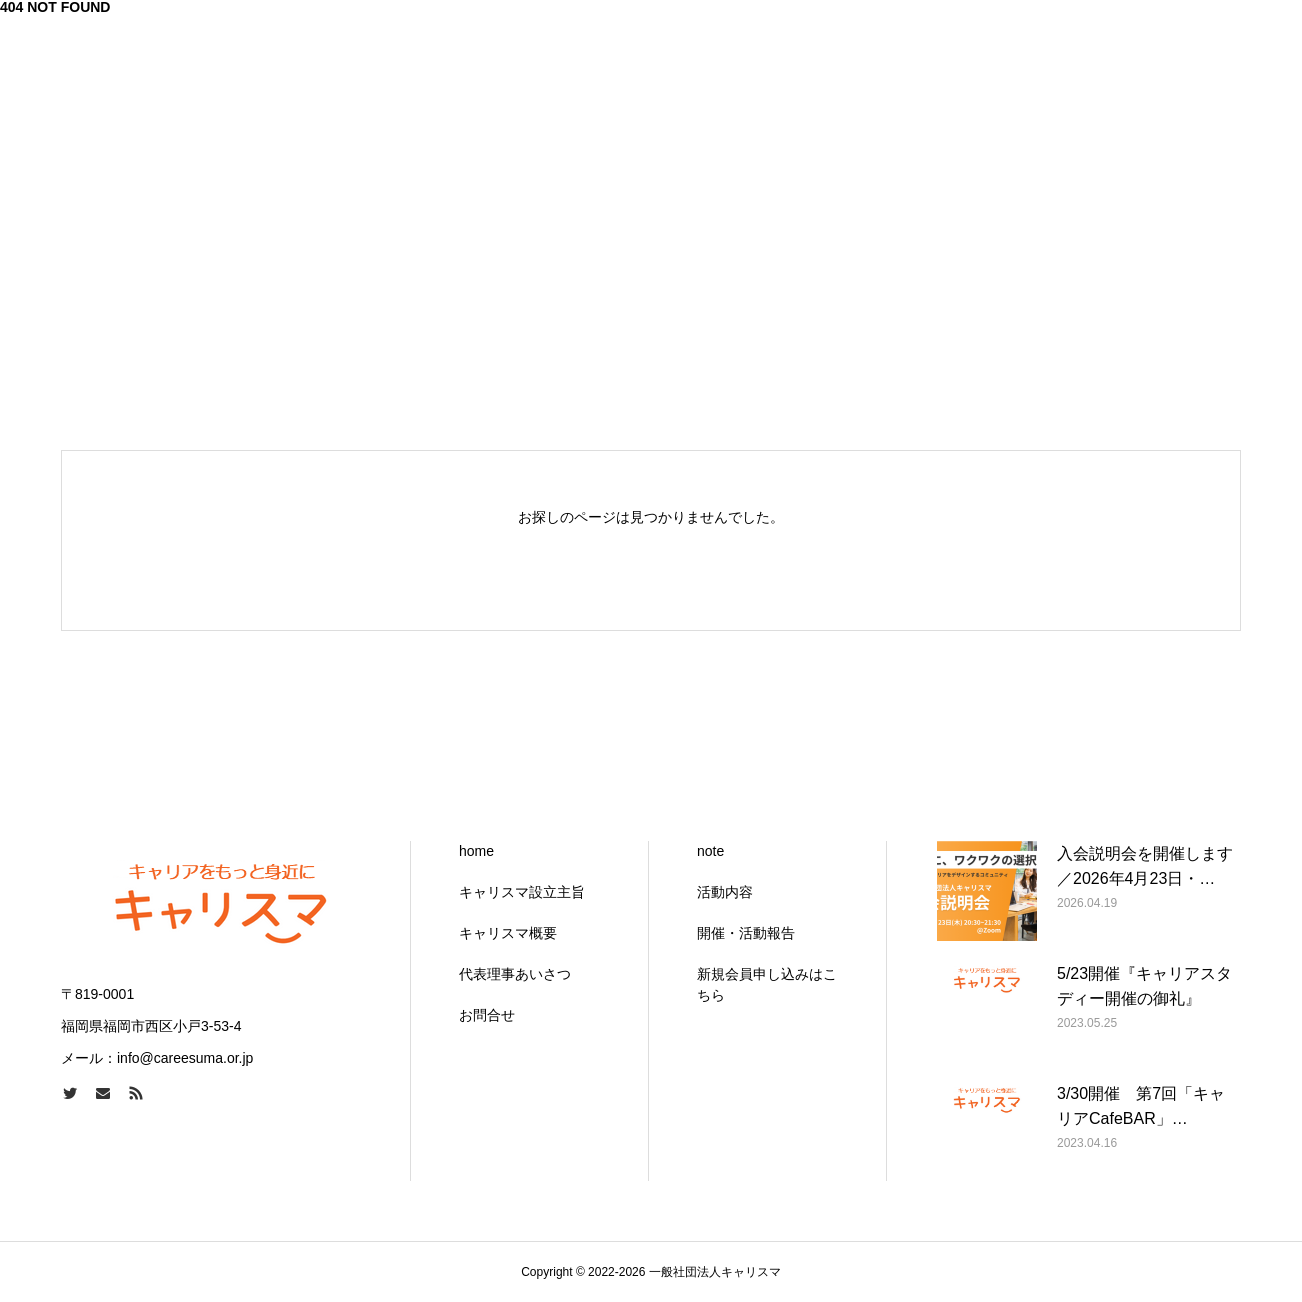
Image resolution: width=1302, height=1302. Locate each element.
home (476, 851)
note (710, 851)
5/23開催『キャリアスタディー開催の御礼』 (1144, 986)
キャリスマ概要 (508, 933)
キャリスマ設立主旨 (522, 892)
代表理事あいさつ (515, 974)
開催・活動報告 (746, 933)
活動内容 (725, 892)
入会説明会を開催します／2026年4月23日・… (1145, 866)
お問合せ (487, 1015)
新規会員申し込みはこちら (767, 984)
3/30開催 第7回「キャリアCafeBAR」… (1141, 1106)
